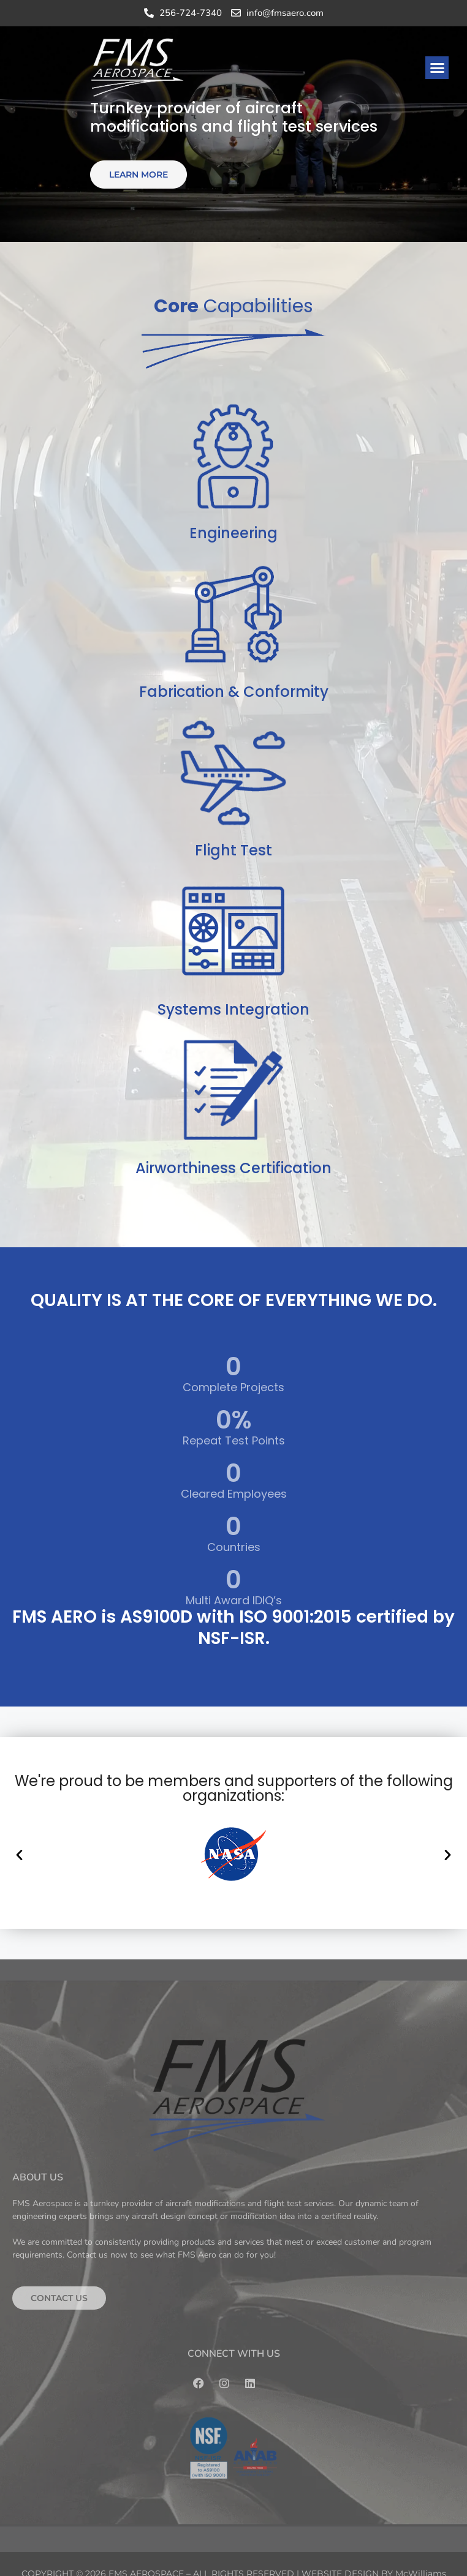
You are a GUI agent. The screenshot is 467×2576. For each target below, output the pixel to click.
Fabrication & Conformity (233, 692)
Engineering (233, 533)
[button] (437, 68)
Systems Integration (233, 1009)
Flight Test (233, 850)
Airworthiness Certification (233, 1168)
